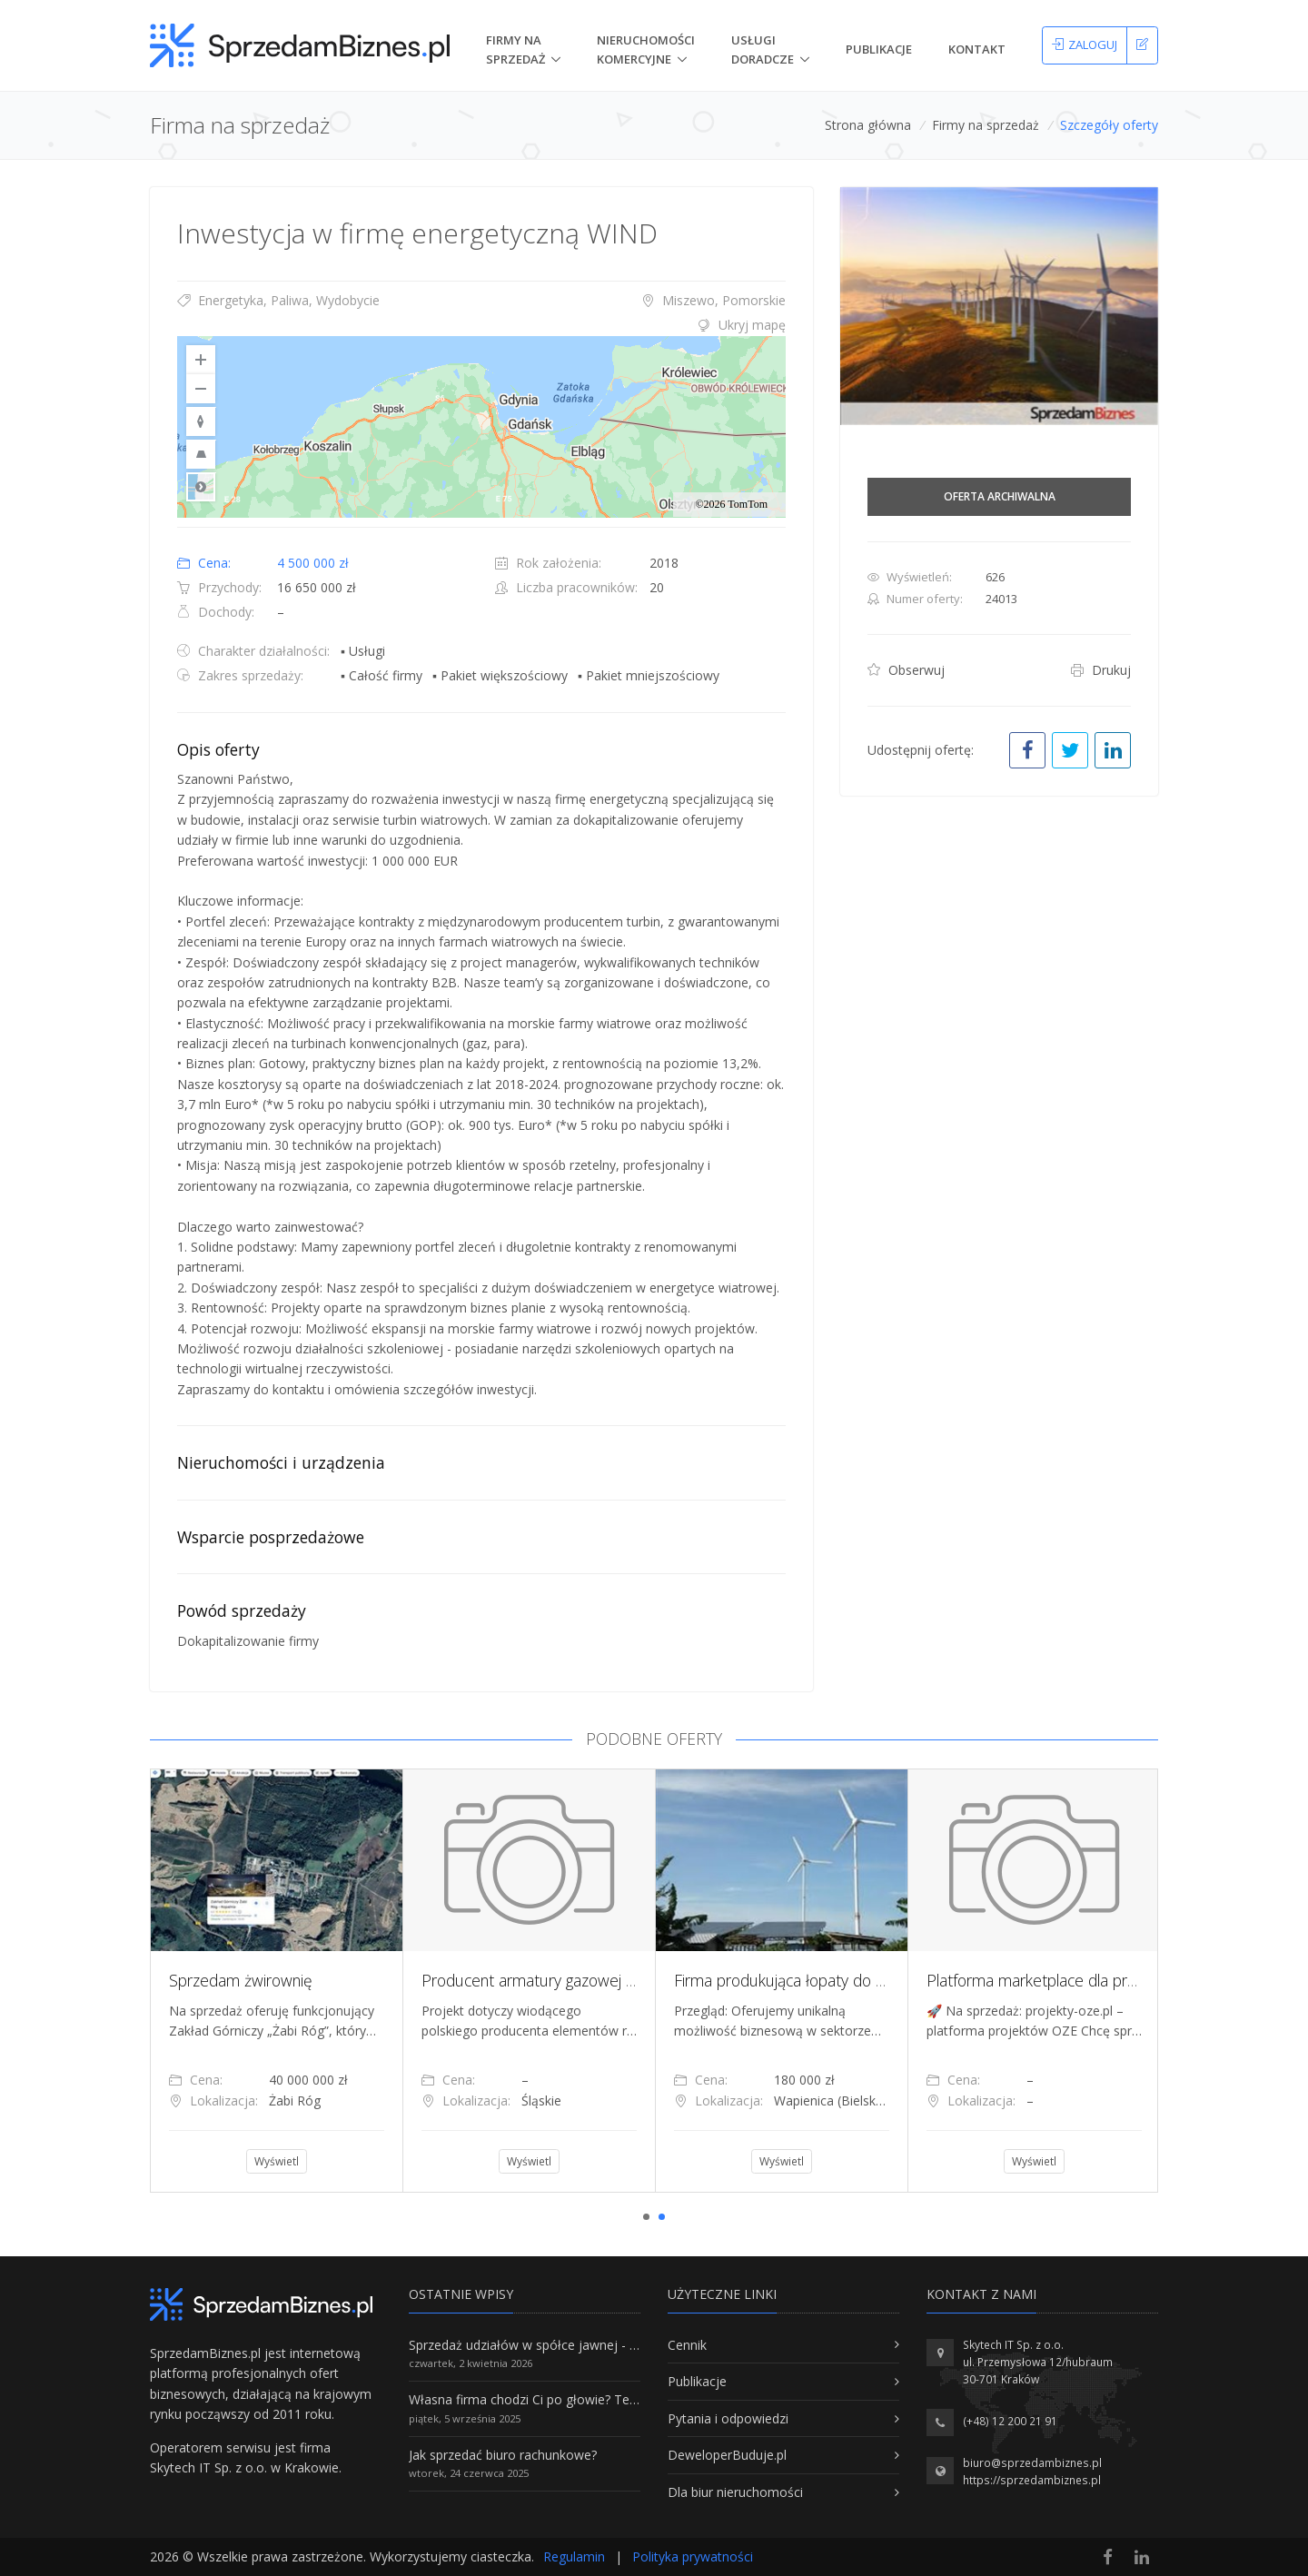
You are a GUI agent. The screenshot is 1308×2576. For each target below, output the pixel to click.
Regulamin (574, 2556)
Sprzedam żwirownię (240, 1980)
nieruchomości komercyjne (646, 49)
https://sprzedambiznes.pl (1032, 2480)
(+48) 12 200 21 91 (1010, 2421)
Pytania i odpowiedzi (728, 2418)
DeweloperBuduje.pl (727, 2454)
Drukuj (1101, 670)
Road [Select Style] (200, 486)
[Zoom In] (200, 359)
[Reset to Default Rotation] (200, 421)
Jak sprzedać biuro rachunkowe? (503, 2454)
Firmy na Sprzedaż (515, 49)
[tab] (481, 325)
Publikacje (879, 49)
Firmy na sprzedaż (985, 125)
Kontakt (977, 49)
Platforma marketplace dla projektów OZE (1071, 1980)
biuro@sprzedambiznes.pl (1032, 2463)
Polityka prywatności (692, 2556)
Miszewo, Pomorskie (713, 300)
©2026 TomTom (731, 504)
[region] (481, 427)
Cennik (687, 2344)
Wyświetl (276, 2161)
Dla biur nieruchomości (735, 2492)
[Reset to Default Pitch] (200, 454)
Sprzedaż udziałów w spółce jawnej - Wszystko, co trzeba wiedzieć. (607, 2344)
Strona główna (868, 125)
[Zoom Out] (200, 388)
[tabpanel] (276, 1980)
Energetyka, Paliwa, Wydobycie (278, 300)
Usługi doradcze (762, 49)
